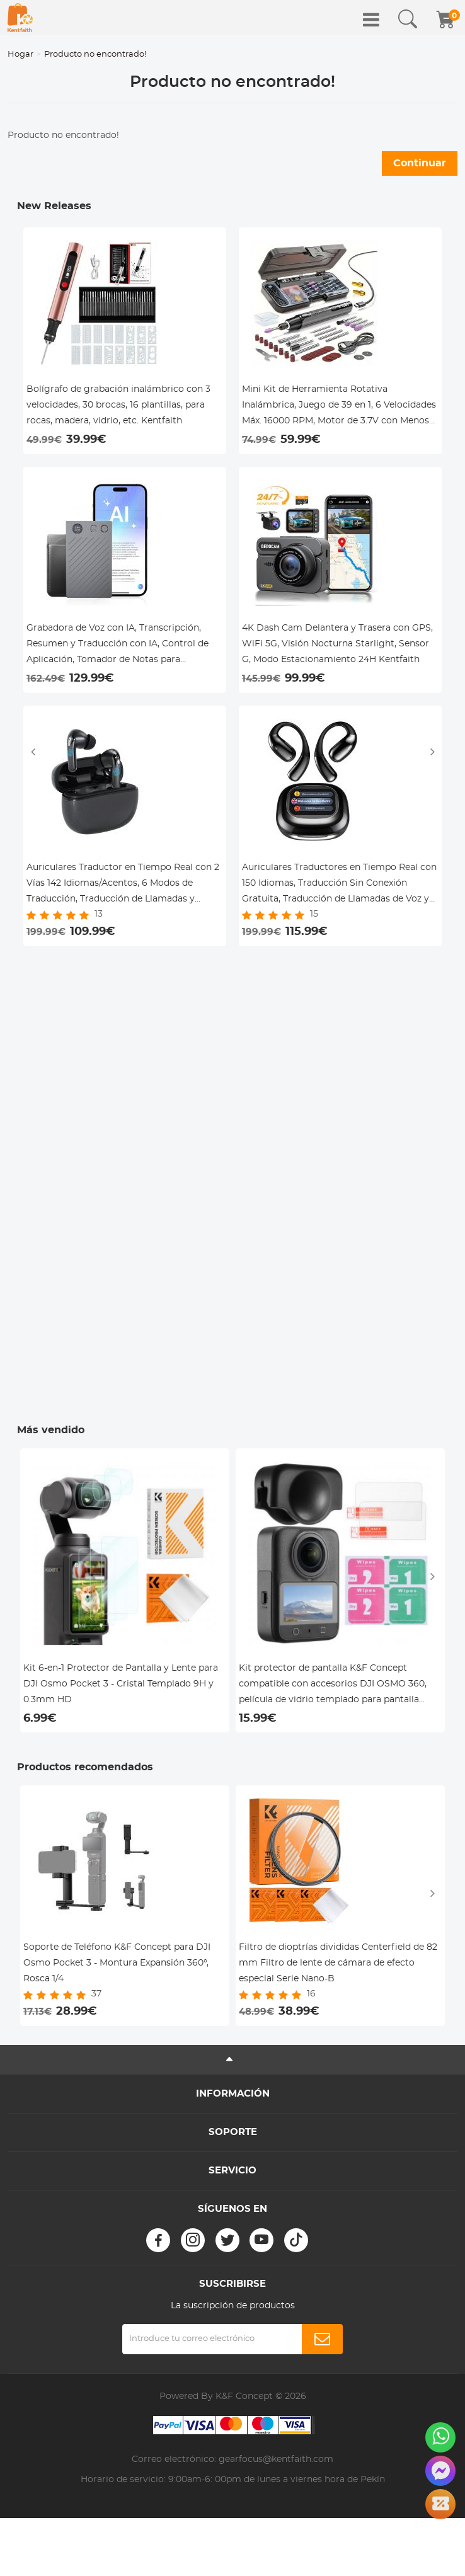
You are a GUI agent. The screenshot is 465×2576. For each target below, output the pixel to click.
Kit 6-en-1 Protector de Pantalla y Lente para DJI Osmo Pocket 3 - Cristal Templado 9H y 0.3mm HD (120, 1684)
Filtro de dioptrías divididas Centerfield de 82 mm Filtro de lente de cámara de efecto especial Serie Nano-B (338, 1963)
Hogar (20, 54)
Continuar (419, 163)
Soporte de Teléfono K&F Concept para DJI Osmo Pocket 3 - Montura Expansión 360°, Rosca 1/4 (116, 1963)
